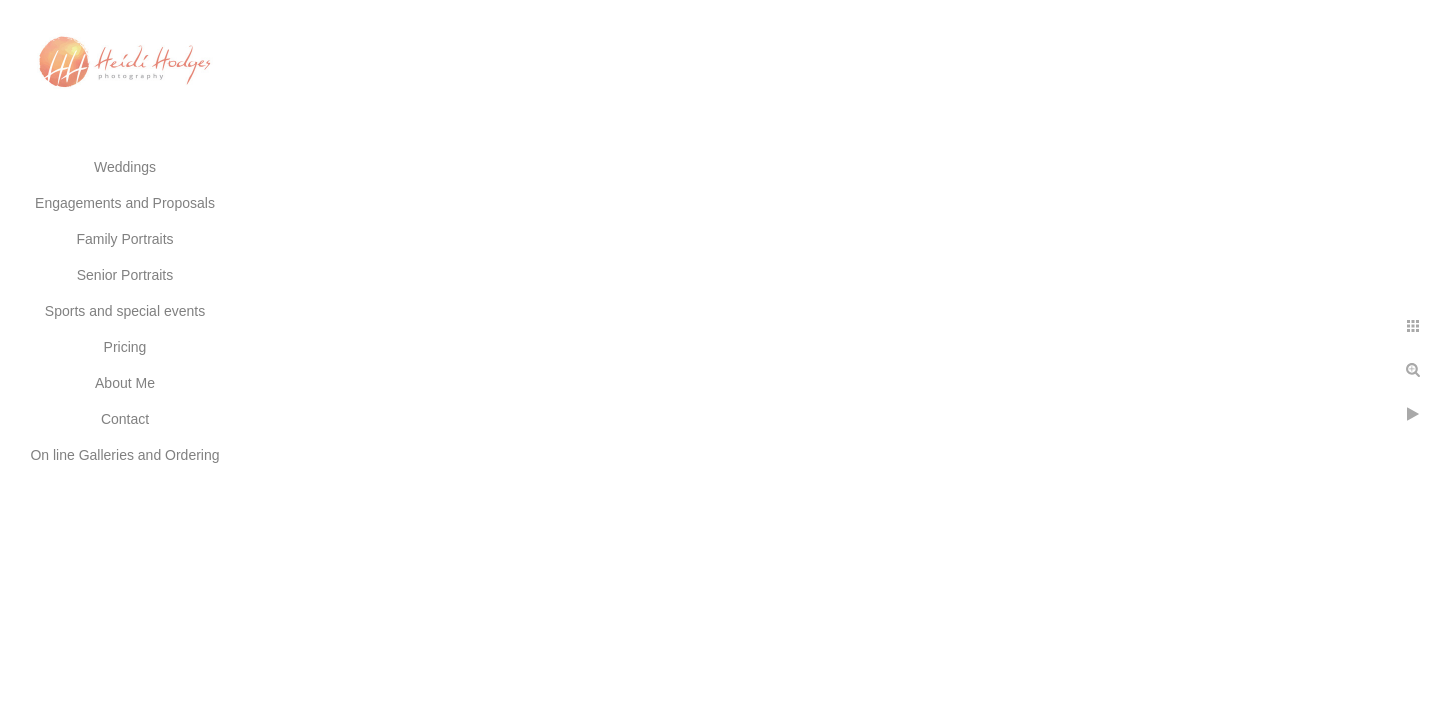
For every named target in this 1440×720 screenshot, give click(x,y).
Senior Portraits (125, 275)
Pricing (125, 347)
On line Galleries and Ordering (124, 455)
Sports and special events (125, 311)
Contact (125, 419)
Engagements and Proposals (125, 203)
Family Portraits (124, 239)
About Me (125, 383)
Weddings (125, 167)
